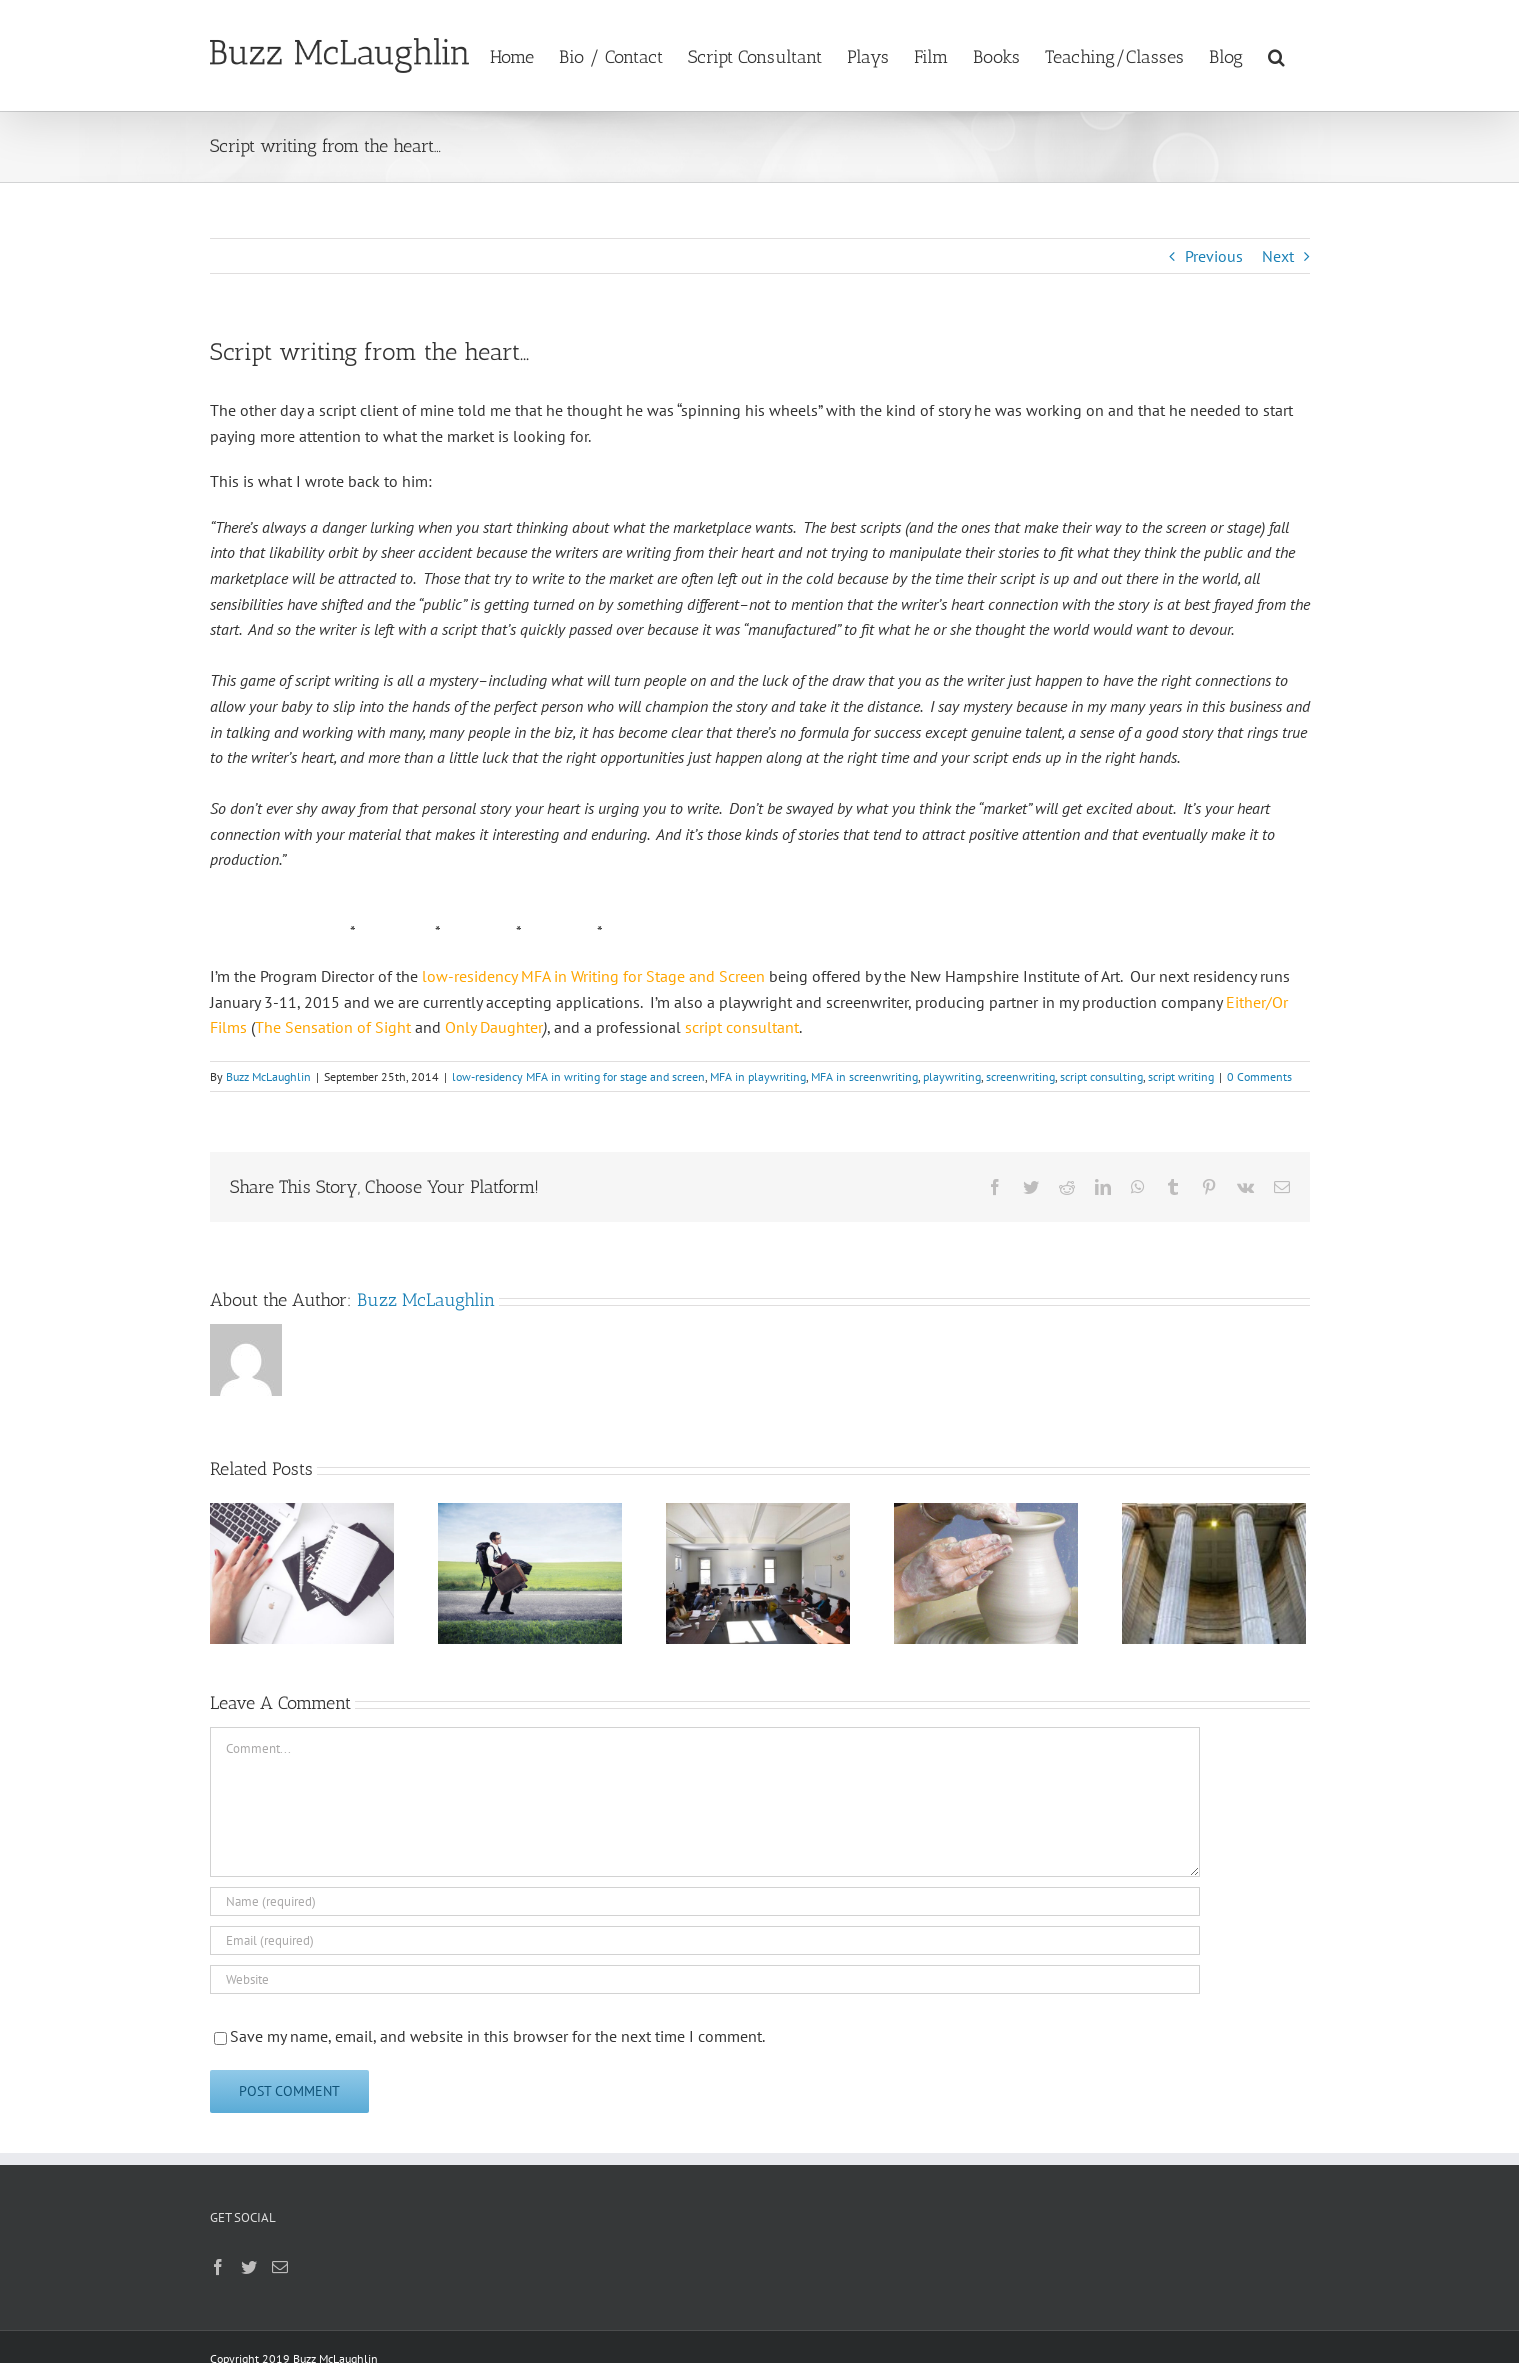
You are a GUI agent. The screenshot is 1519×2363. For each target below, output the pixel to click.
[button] (1276, 55)
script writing (1181, 1076)
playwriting (952, 1076)
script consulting (1101, 1076)
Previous (1214, 256)
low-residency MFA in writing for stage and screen (578, 1076)
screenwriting (1020, 1076)
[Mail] (280, 2267)
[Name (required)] (705, 1901)
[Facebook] (218, 2267)
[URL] (705, 1979)
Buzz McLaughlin (268, 1076)
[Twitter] (249, 2267)
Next (1278, 256)
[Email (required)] (705, 1940)
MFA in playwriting (758, 1076)
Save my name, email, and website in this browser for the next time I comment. (497, 2036)
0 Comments (1259, 1076)
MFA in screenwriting (864, 1076)
